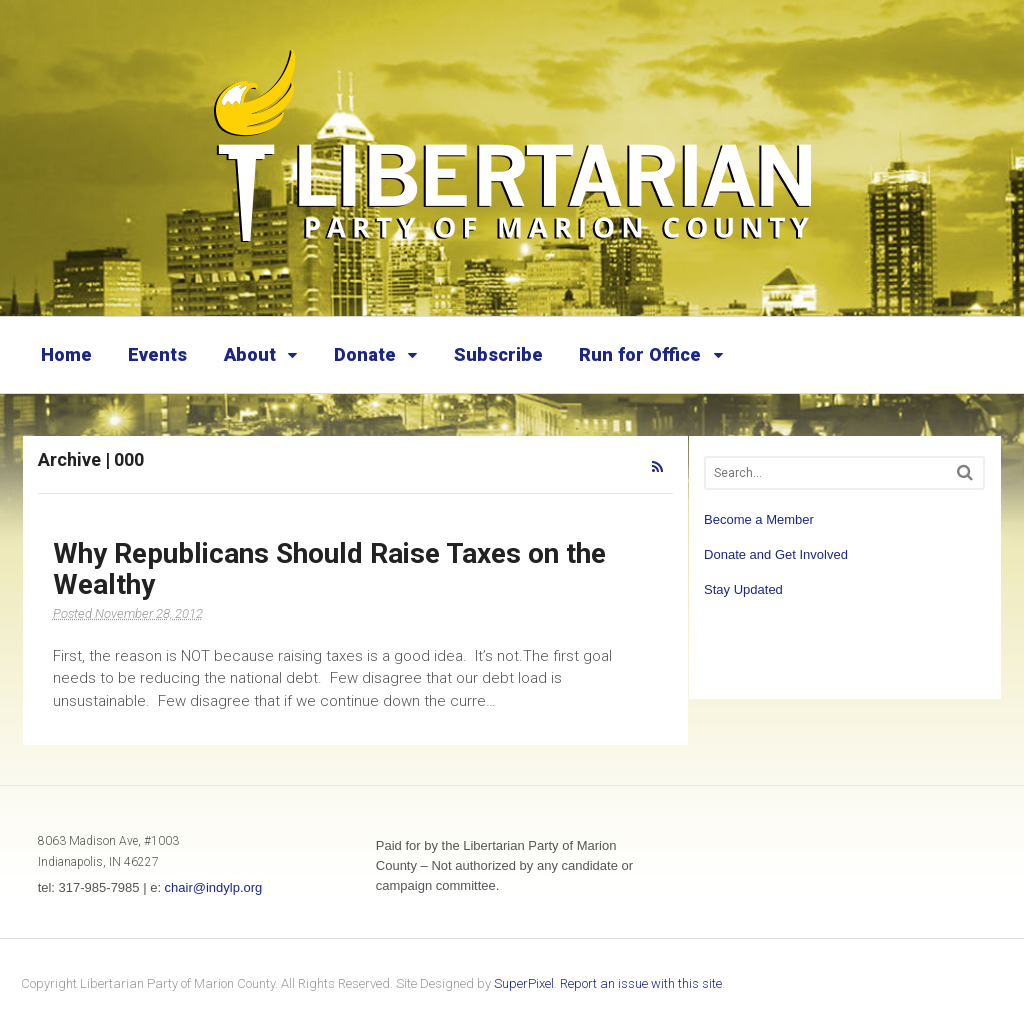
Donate (365, 354)
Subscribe (498, 354)
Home (66, 354)
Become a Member (759, 519)
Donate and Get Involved (776, 554)
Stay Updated (743, 589)
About (250, 354)
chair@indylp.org (214, 887)
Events (157, 354)
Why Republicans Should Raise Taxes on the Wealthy (329, 569)
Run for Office (640, 354)
